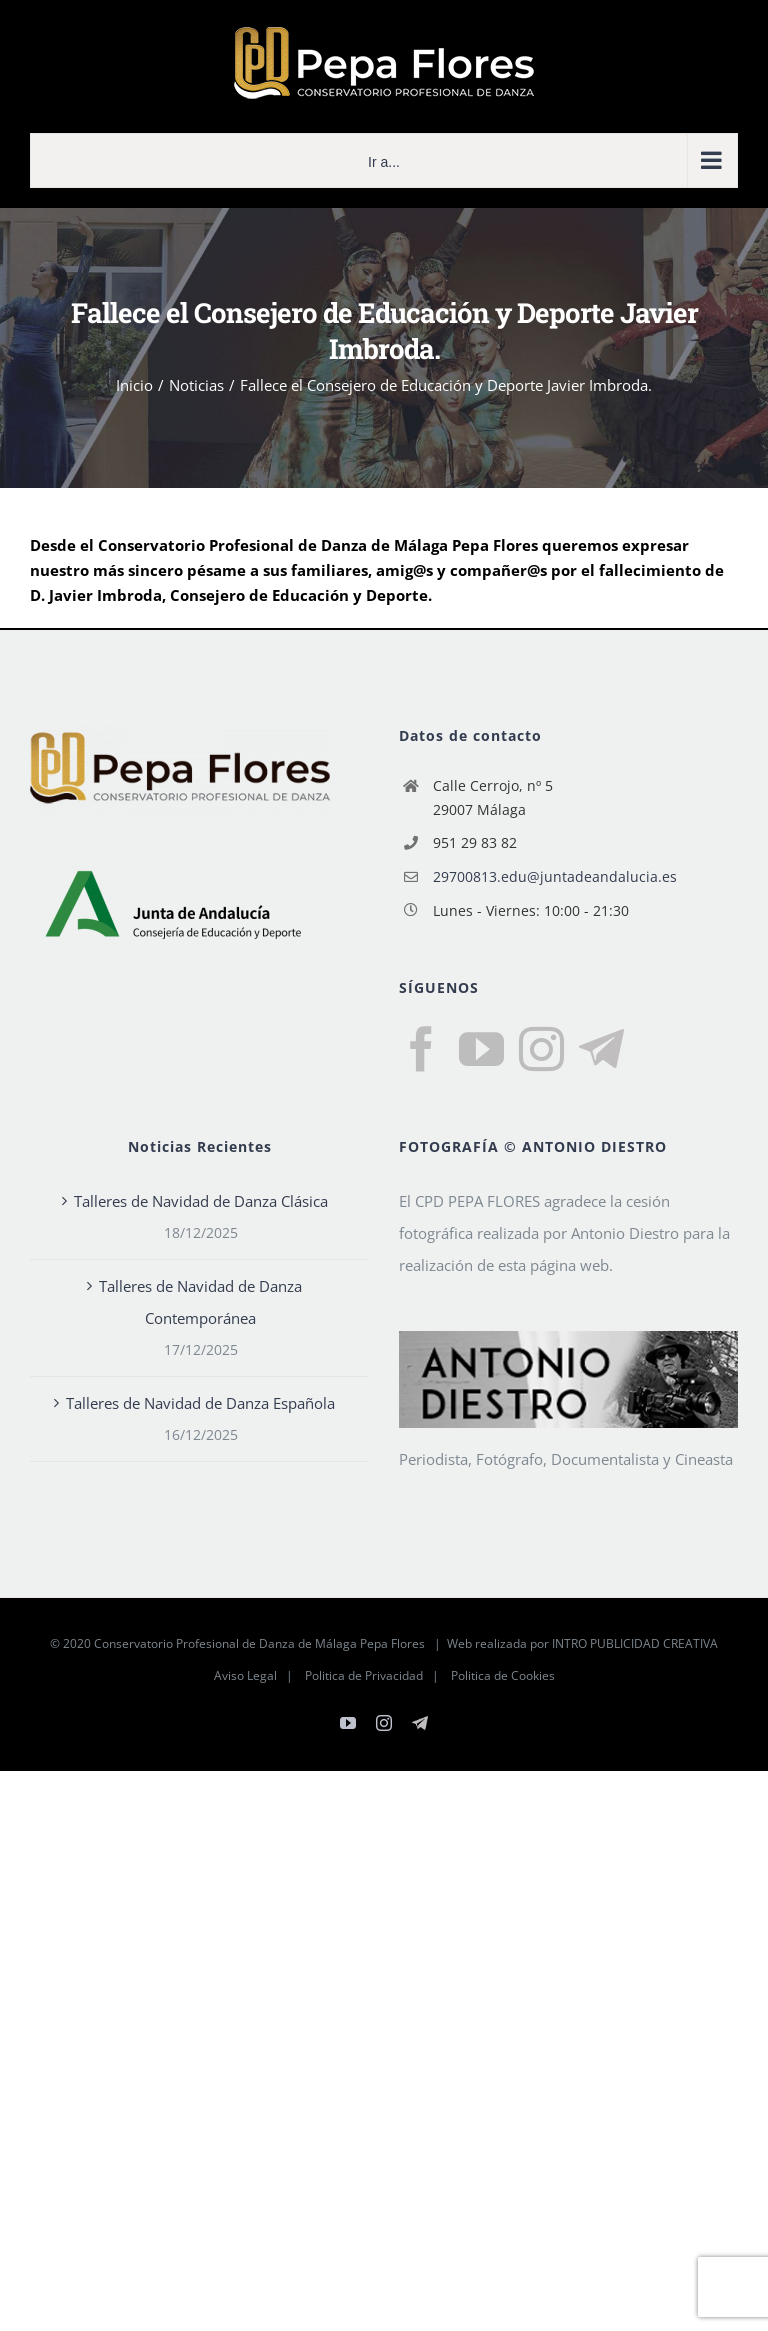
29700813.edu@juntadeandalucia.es (555, 876)
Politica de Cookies (503, 1675)
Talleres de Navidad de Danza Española (200, 1403)
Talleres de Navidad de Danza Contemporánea (200, 1302)
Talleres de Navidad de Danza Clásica (201, 1201)
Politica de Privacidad (364, 1675)
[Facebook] (421, 1049)
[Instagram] (541, 1049)
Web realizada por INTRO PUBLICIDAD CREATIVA (582, 1643)
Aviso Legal (245, 1675)
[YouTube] (481, 1049)
